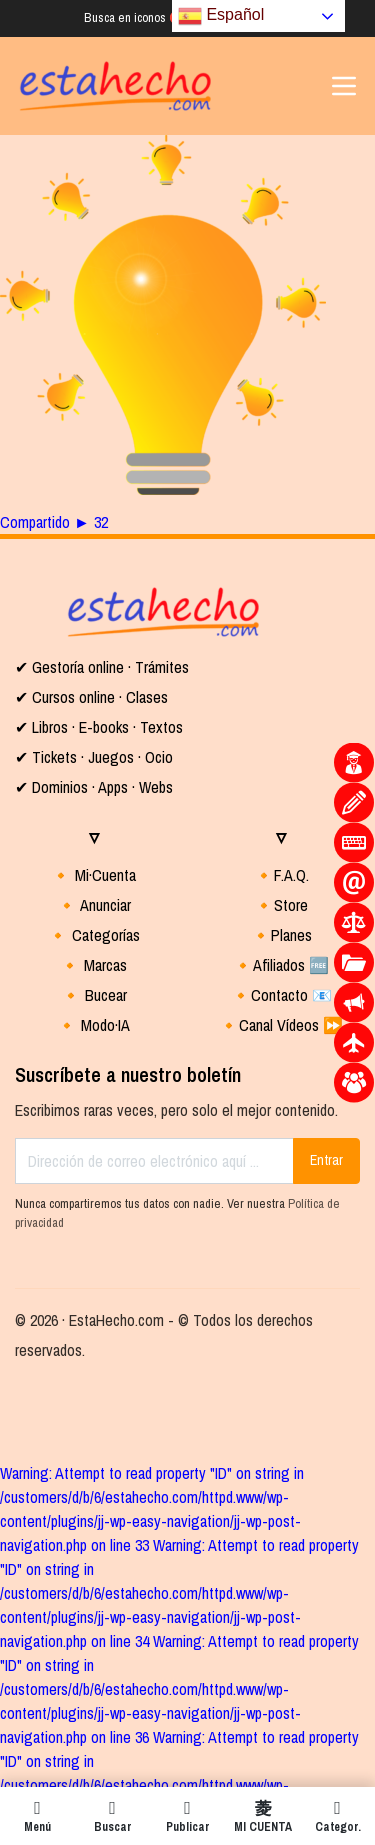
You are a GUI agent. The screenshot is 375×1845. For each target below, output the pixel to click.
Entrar (326, 1160)
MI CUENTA (262, 1816)
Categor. (337, 1816)
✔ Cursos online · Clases (91, 697)
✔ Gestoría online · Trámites (102, 667)
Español (221, 16)
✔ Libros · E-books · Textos (99, 727)
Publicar (187, 1816)
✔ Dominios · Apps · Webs (94, 787)
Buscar (112, 1816)
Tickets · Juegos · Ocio (100, 757)
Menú (37, 1816)
